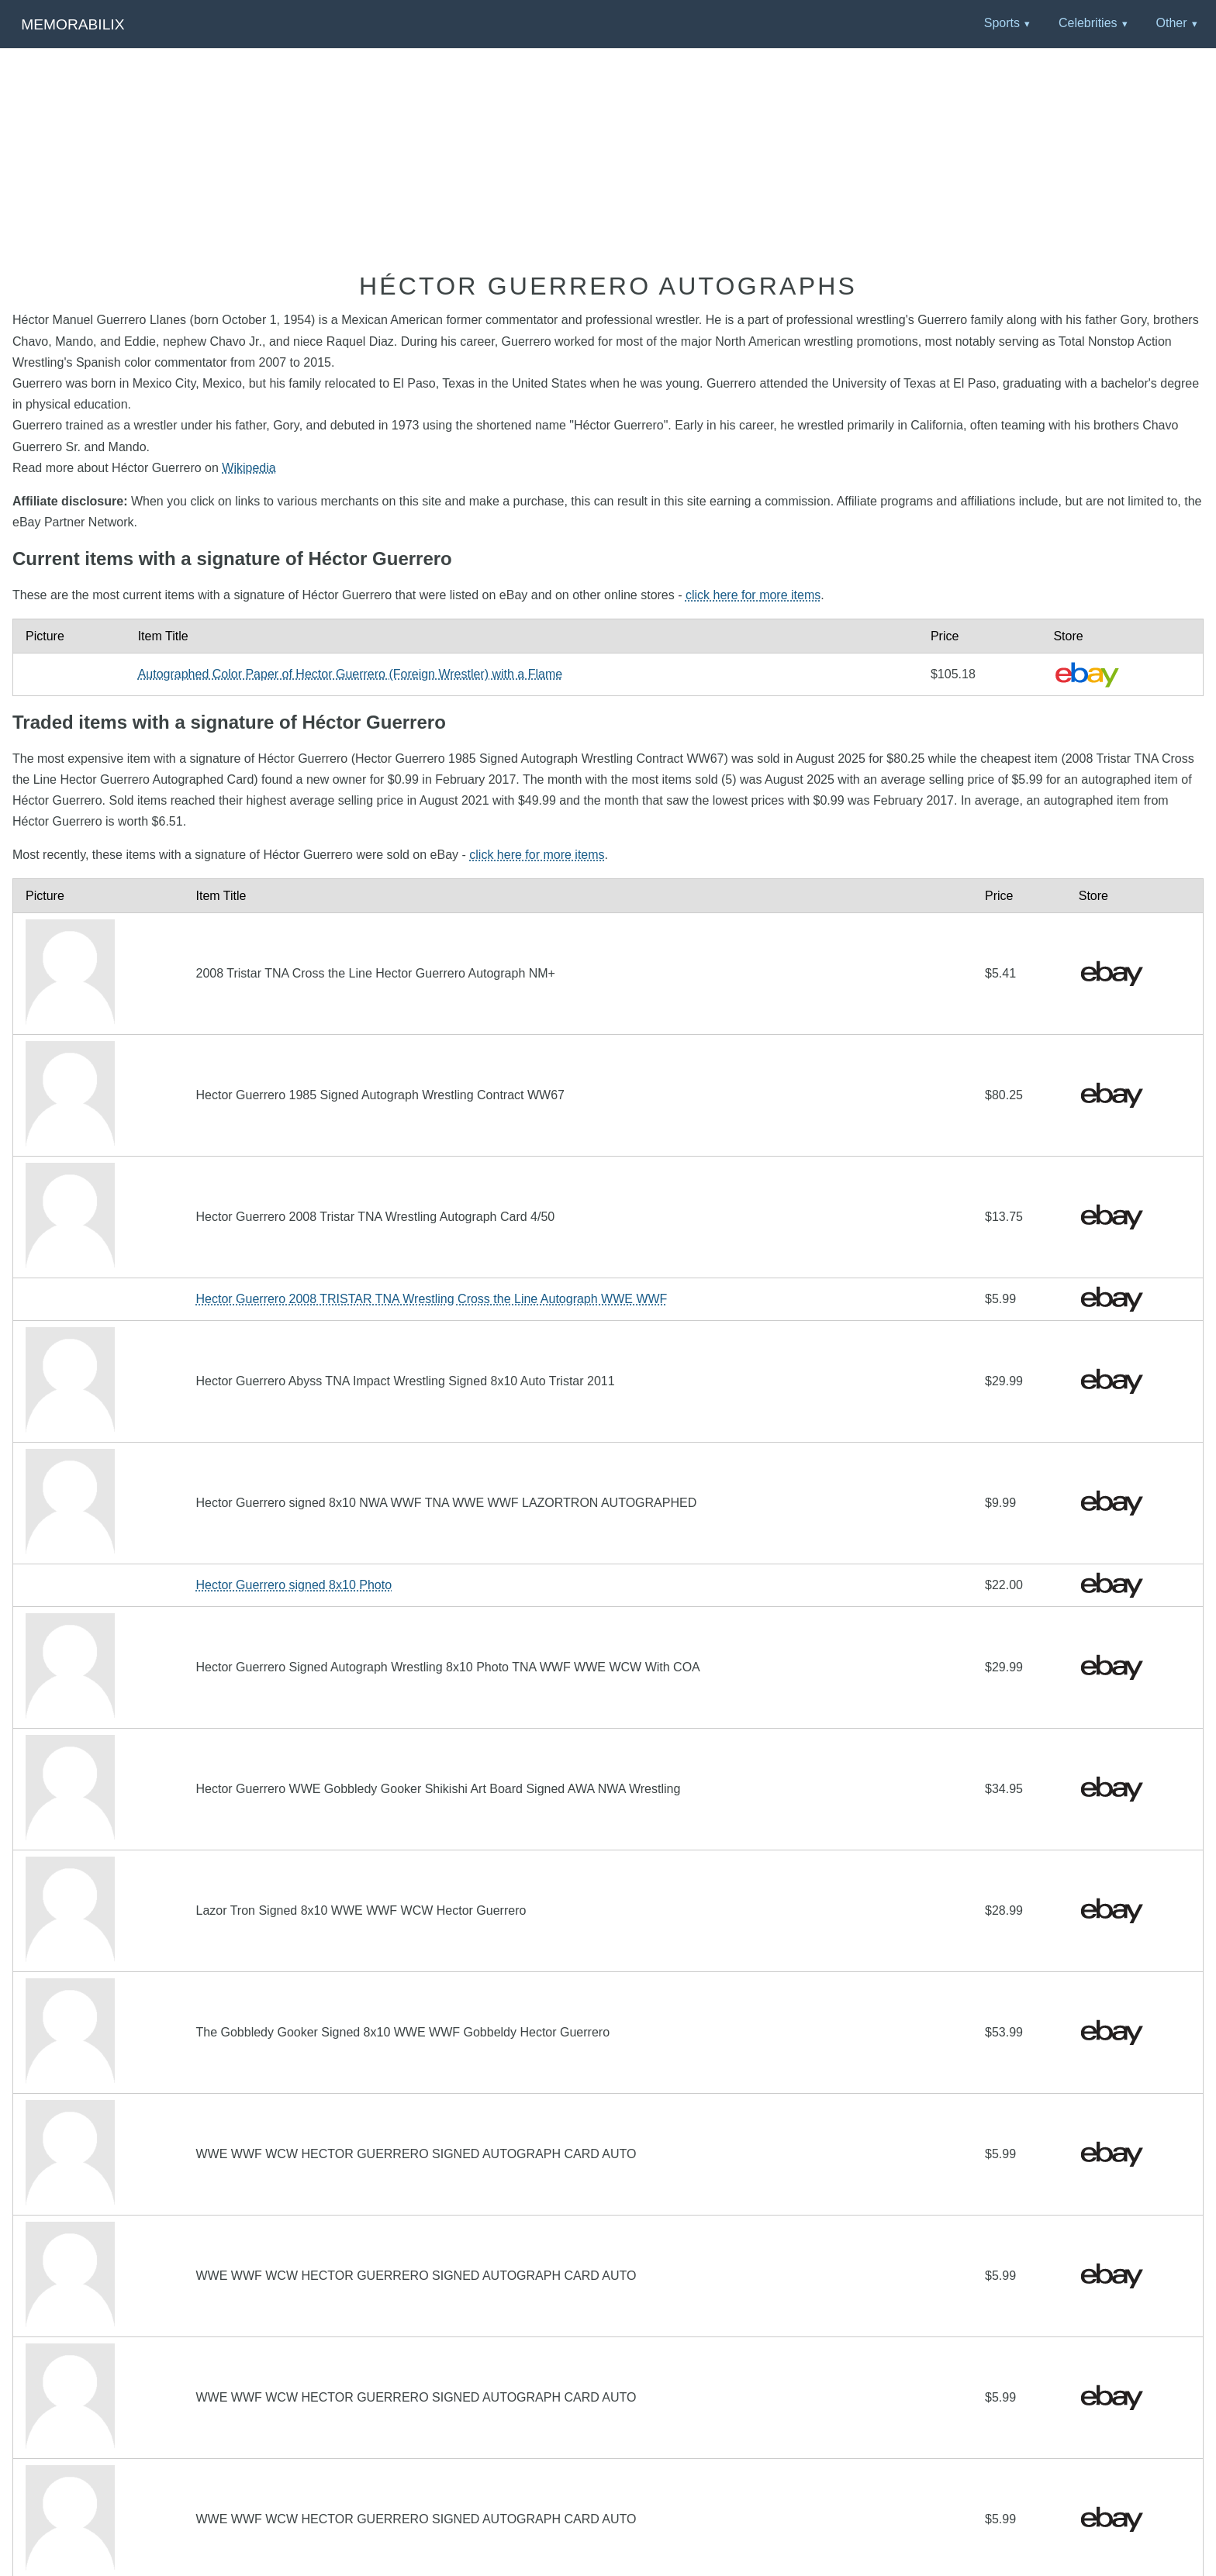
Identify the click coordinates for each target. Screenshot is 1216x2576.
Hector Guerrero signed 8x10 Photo (293, 1584)
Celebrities (1088, 22)
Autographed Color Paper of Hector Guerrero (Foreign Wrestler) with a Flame (350, 674)
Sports (1002, 22)
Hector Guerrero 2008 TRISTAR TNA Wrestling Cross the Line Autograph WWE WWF (431, 1298)
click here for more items (753, 595)
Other (1171, 22)
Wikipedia (248, 467)
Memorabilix (72, 24)
